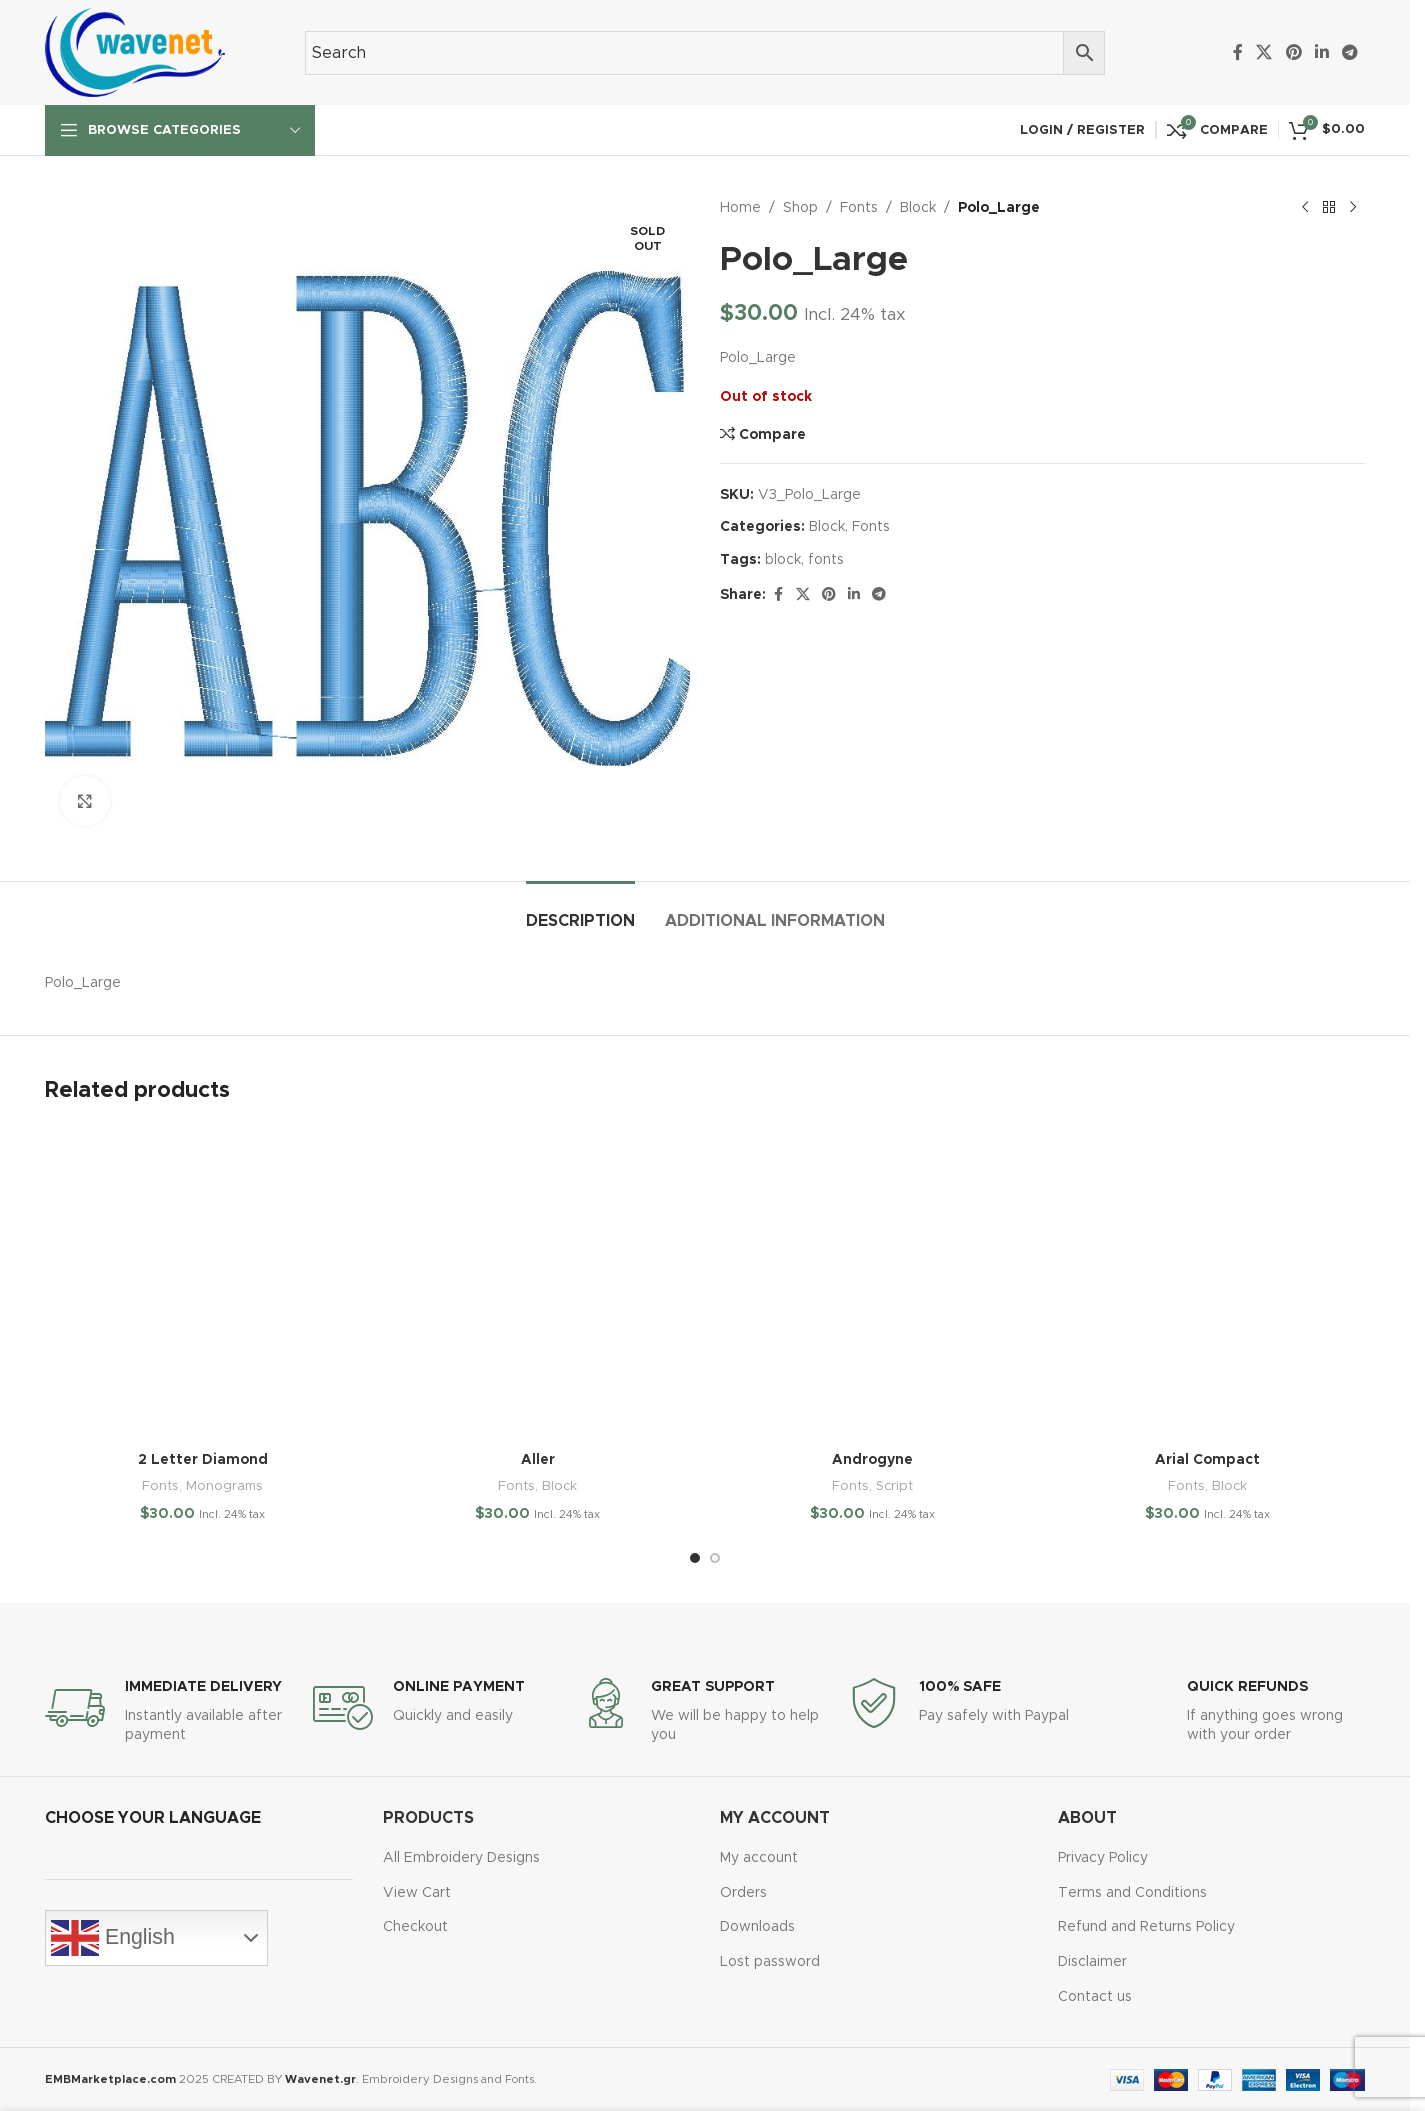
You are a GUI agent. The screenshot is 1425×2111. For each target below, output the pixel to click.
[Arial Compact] (1207, 1283)
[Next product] (1353, 208)
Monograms (224, 1486)
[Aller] (537, 1283)
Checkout (415, 1927)
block (783, 560)
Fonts (859, 208)
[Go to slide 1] (695, 1558)
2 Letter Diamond (203, 1460)
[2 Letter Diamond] (202, 1283)
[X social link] (1264, 52)
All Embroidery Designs (461, 1858)
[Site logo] (135, 52)
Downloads (757, 1927)
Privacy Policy (1103, 1858)
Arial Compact (1207, 1460)
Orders (743, 1893)
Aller (538, 1460)
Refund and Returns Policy (1146, 1927)
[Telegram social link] (1350, 52)
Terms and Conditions (1132, 1893)
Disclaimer (1092, 1962)
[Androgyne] (872, 1283)
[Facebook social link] (1238, 52)
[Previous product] (1305, 208)
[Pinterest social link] (1293, 52)
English (113, 1938)
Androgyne (872, 1460)
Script (894, 1486)
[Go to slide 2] (715, 1558)
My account (759, 1858)
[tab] (580, 911)
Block (918, 208)
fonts (826, 560)
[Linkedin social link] (1321, 52)
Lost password (770, 1962)
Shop (800, 208)
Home (740, 208)
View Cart (417, 1893)
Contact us (1095, 1997)
